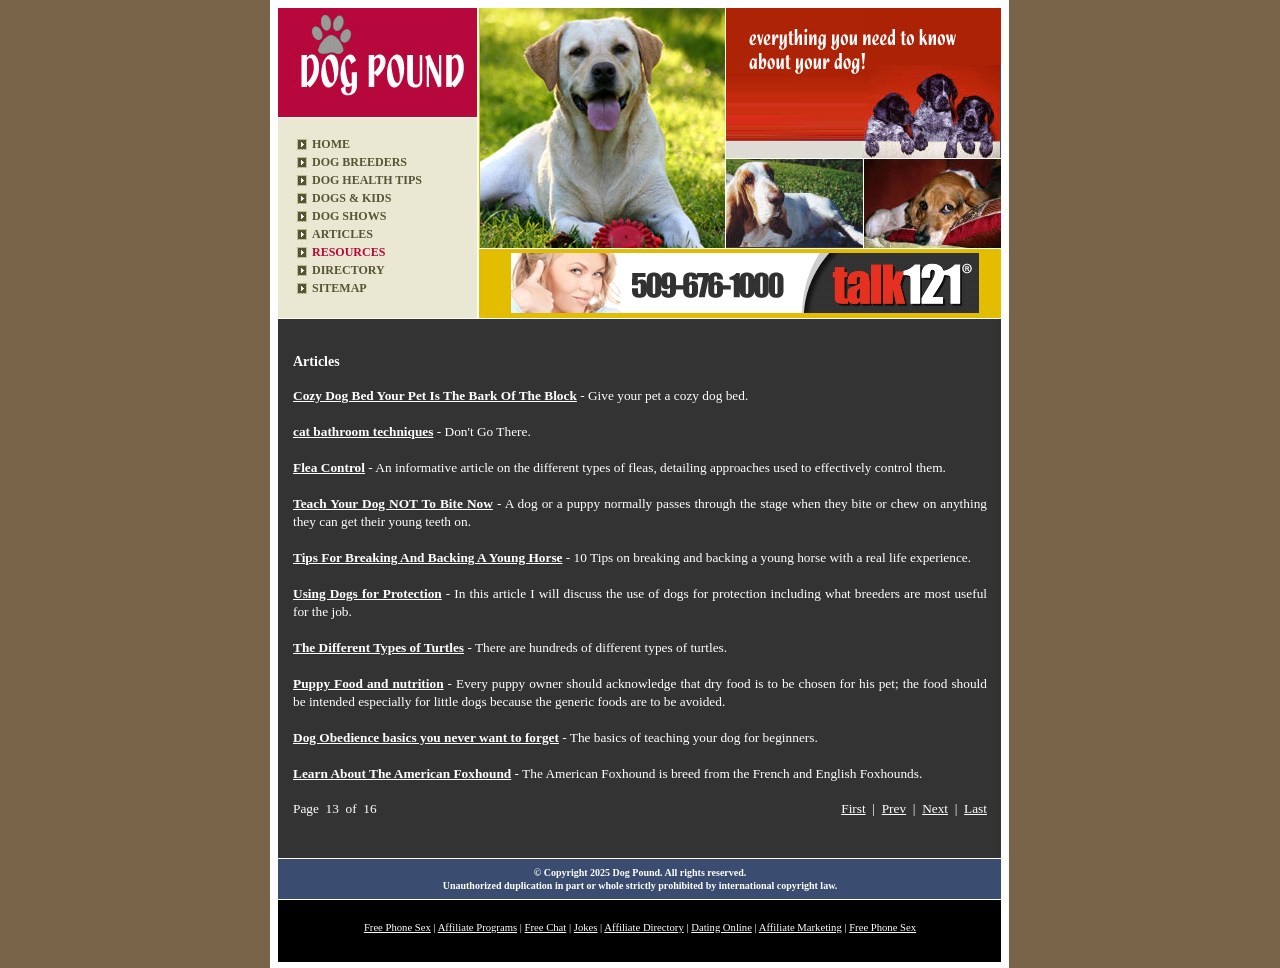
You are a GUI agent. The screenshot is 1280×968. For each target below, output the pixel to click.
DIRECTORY (348, 270)
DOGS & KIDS (351, 198)
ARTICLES (342, 234)
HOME (331, 144)
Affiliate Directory (643, 927)
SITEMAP (339, 288)
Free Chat (546, 927)
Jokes (586, 927)
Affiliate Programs (477, 927)
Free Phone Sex (397, 927)
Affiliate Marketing (800, 927)
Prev (894, 808)
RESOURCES (348, 252)
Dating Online (721, 927)
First (853, 808)
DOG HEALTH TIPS (367, 180)
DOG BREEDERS (359, 162)
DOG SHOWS (349, 216)
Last (975, 808)
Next (935, 808)
